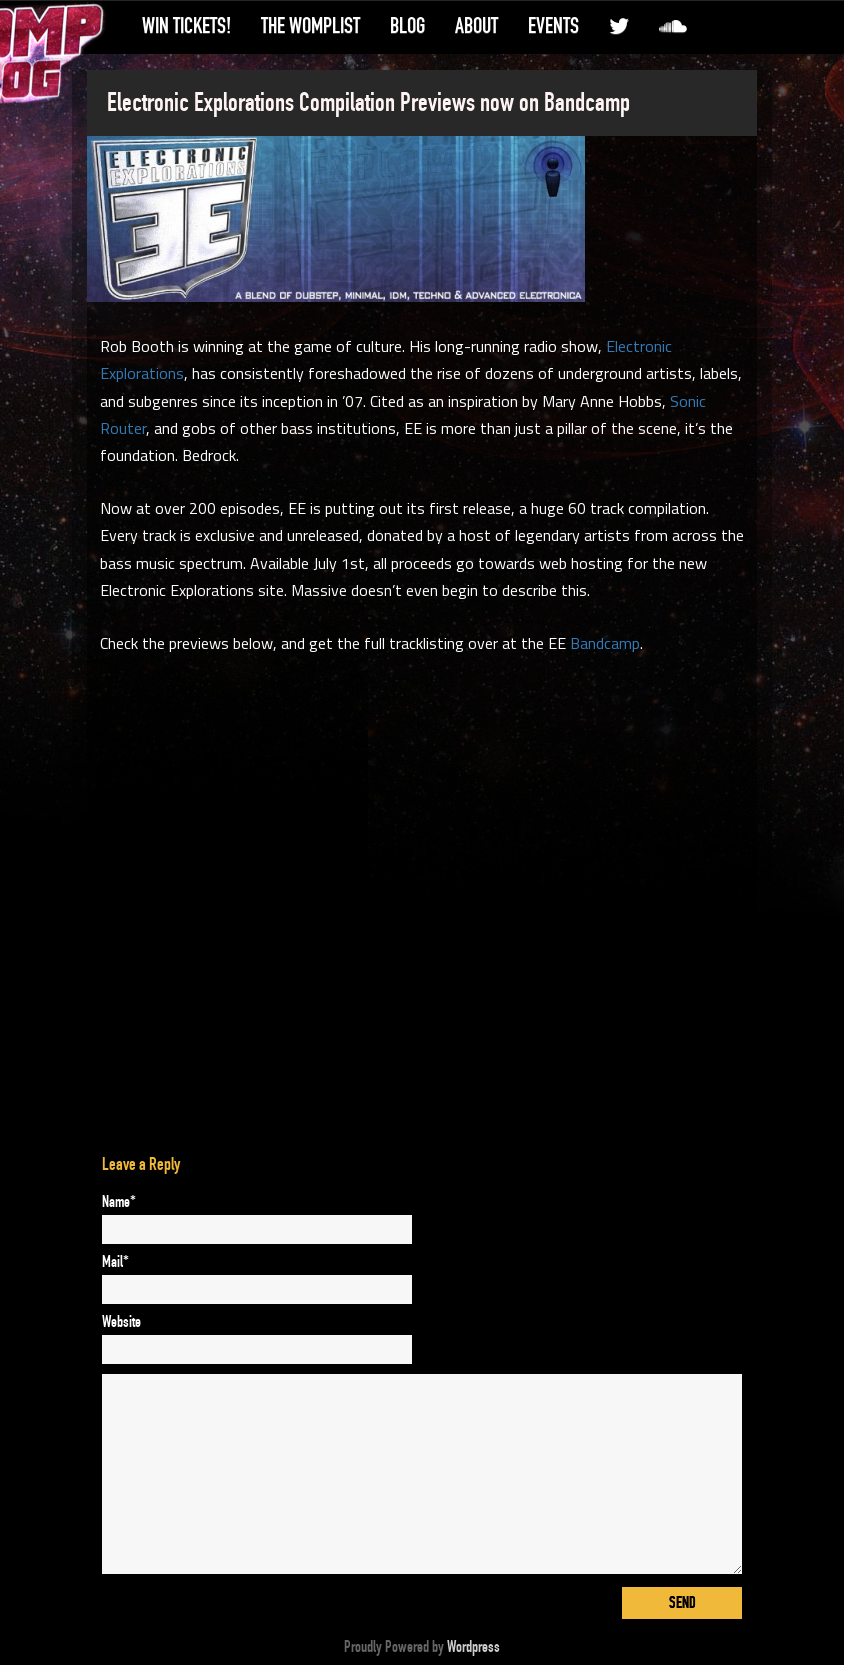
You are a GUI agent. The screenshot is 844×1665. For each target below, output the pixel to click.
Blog (407, 26)
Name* (119, 1202)
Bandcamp (605, 643)
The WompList (310, 26)
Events (553, 26)
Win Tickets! (186, 26)
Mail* (115, 1262)
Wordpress (473, 1647)
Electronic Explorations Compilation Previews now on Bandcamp (368, 103)
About (476, 26)
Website (121, 1322)
